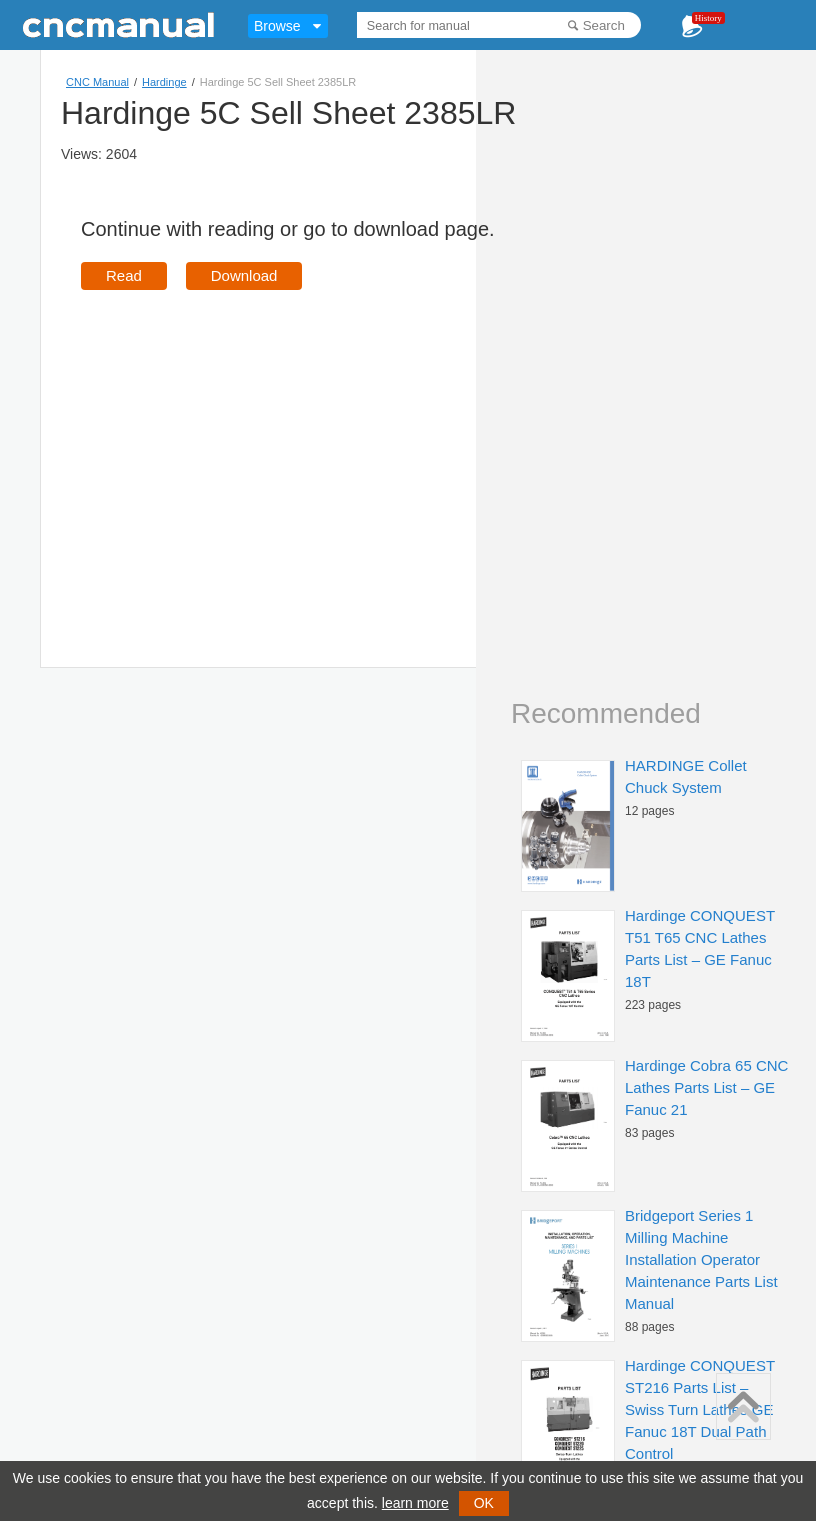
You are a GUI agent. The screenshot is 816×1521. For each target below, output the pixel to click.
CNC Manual (97, 82)
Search (604, 25)
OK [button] (484, 1503)
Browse (277, 26)
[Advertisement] (249, 450)
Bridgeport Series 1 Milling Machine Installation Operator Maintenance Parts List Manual (701, 1259)
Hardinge (164, 82)
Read (124, 275)
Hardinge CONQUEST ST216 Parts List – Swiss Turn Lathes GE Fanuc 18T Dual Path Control (700, 1409)
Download (244, 275)
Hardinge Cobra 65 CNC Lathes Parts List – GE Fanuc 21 (706, 1087)
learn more (415, 1503)
